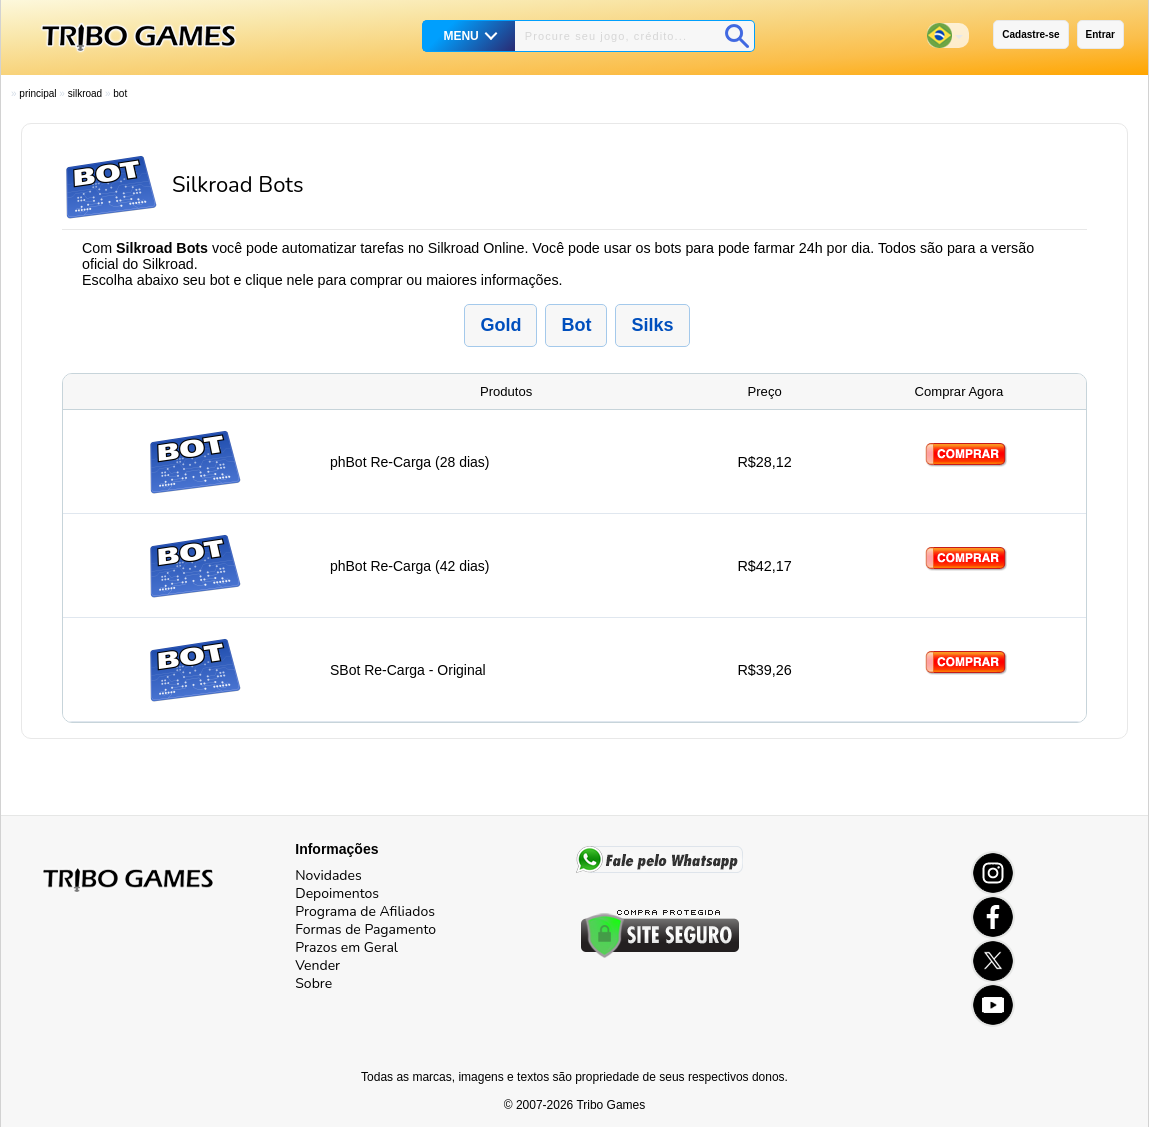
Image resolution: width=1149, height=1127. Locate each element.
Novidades (328, 875)
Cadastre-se (1030, 34)
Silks (652, 325)
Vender (317, 965)
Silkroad (85, 93)
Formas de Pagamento (365, 929)
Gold (500, 325)
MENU (460, 36)
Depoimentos (337, 893)
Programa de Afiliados (365, 911)
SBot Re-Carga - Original (408, 670)
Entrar (1100, 34)
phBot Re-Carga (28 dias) (410, 462)
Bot (120, 93)
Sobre (313, 983)
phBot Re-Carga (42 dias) (410, 566)
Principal (37, 93)
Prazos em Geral (346, 947)
